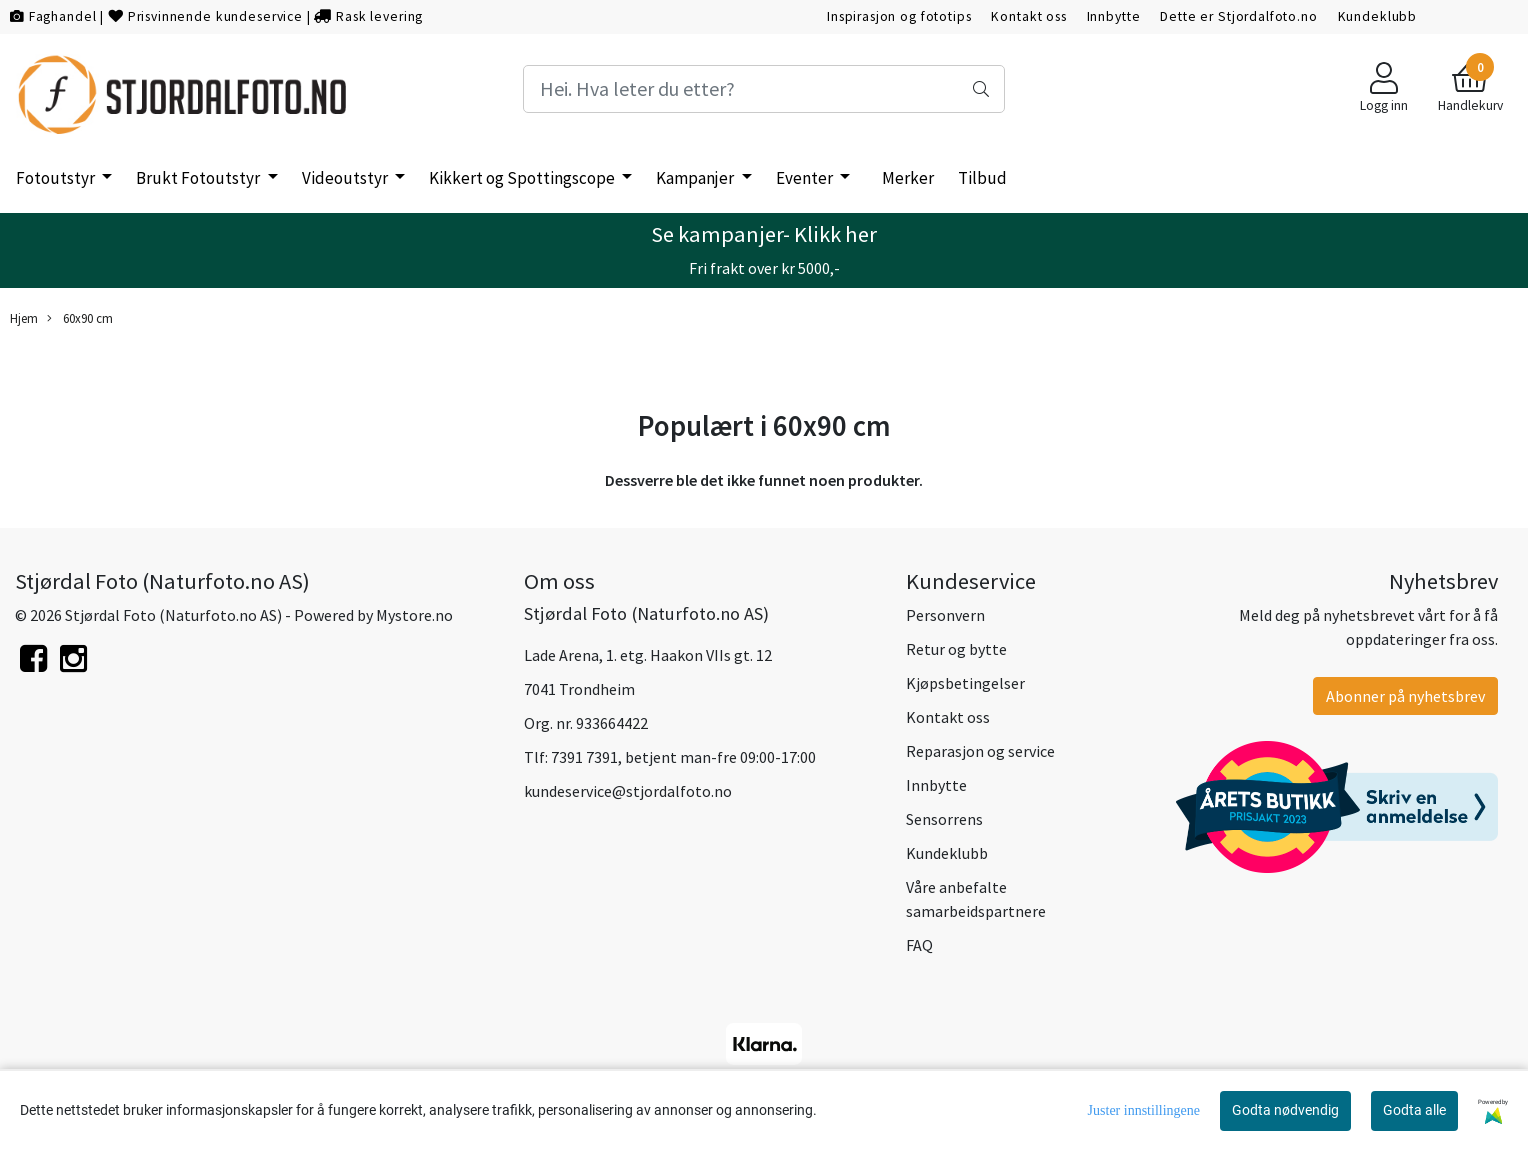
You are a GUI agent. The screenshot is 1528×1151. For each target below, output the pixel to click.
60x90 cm (80, 318)
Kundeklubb (1378, 16)
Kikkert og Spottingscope (523, 178)
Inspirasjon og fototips (899, 16)
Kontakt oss (1028, 16)
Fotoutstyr (57, 178)
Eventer (806, 178)
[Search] (764, 89)
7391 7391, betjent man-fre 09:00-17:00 (683, 757)
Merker (908, 178)
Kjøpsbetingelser (965, 683)
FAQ (919, 945)
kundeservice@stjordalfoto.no (628, 791)
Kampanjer (696, 178)
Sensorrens (944, 819)
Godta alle (1414, 1110)
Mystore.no (414, 615)
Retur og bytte (956, 649)
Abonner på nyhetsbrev (1405, 696)
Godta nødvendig (1285, 1110)
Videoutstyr (346, 178)
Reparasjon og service (980, 751)
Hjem (24, 318)
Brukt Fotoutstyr (199, 178)
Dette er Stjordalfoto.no (1238, 16)
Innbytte (1114, 16)
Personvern (945, 615)
